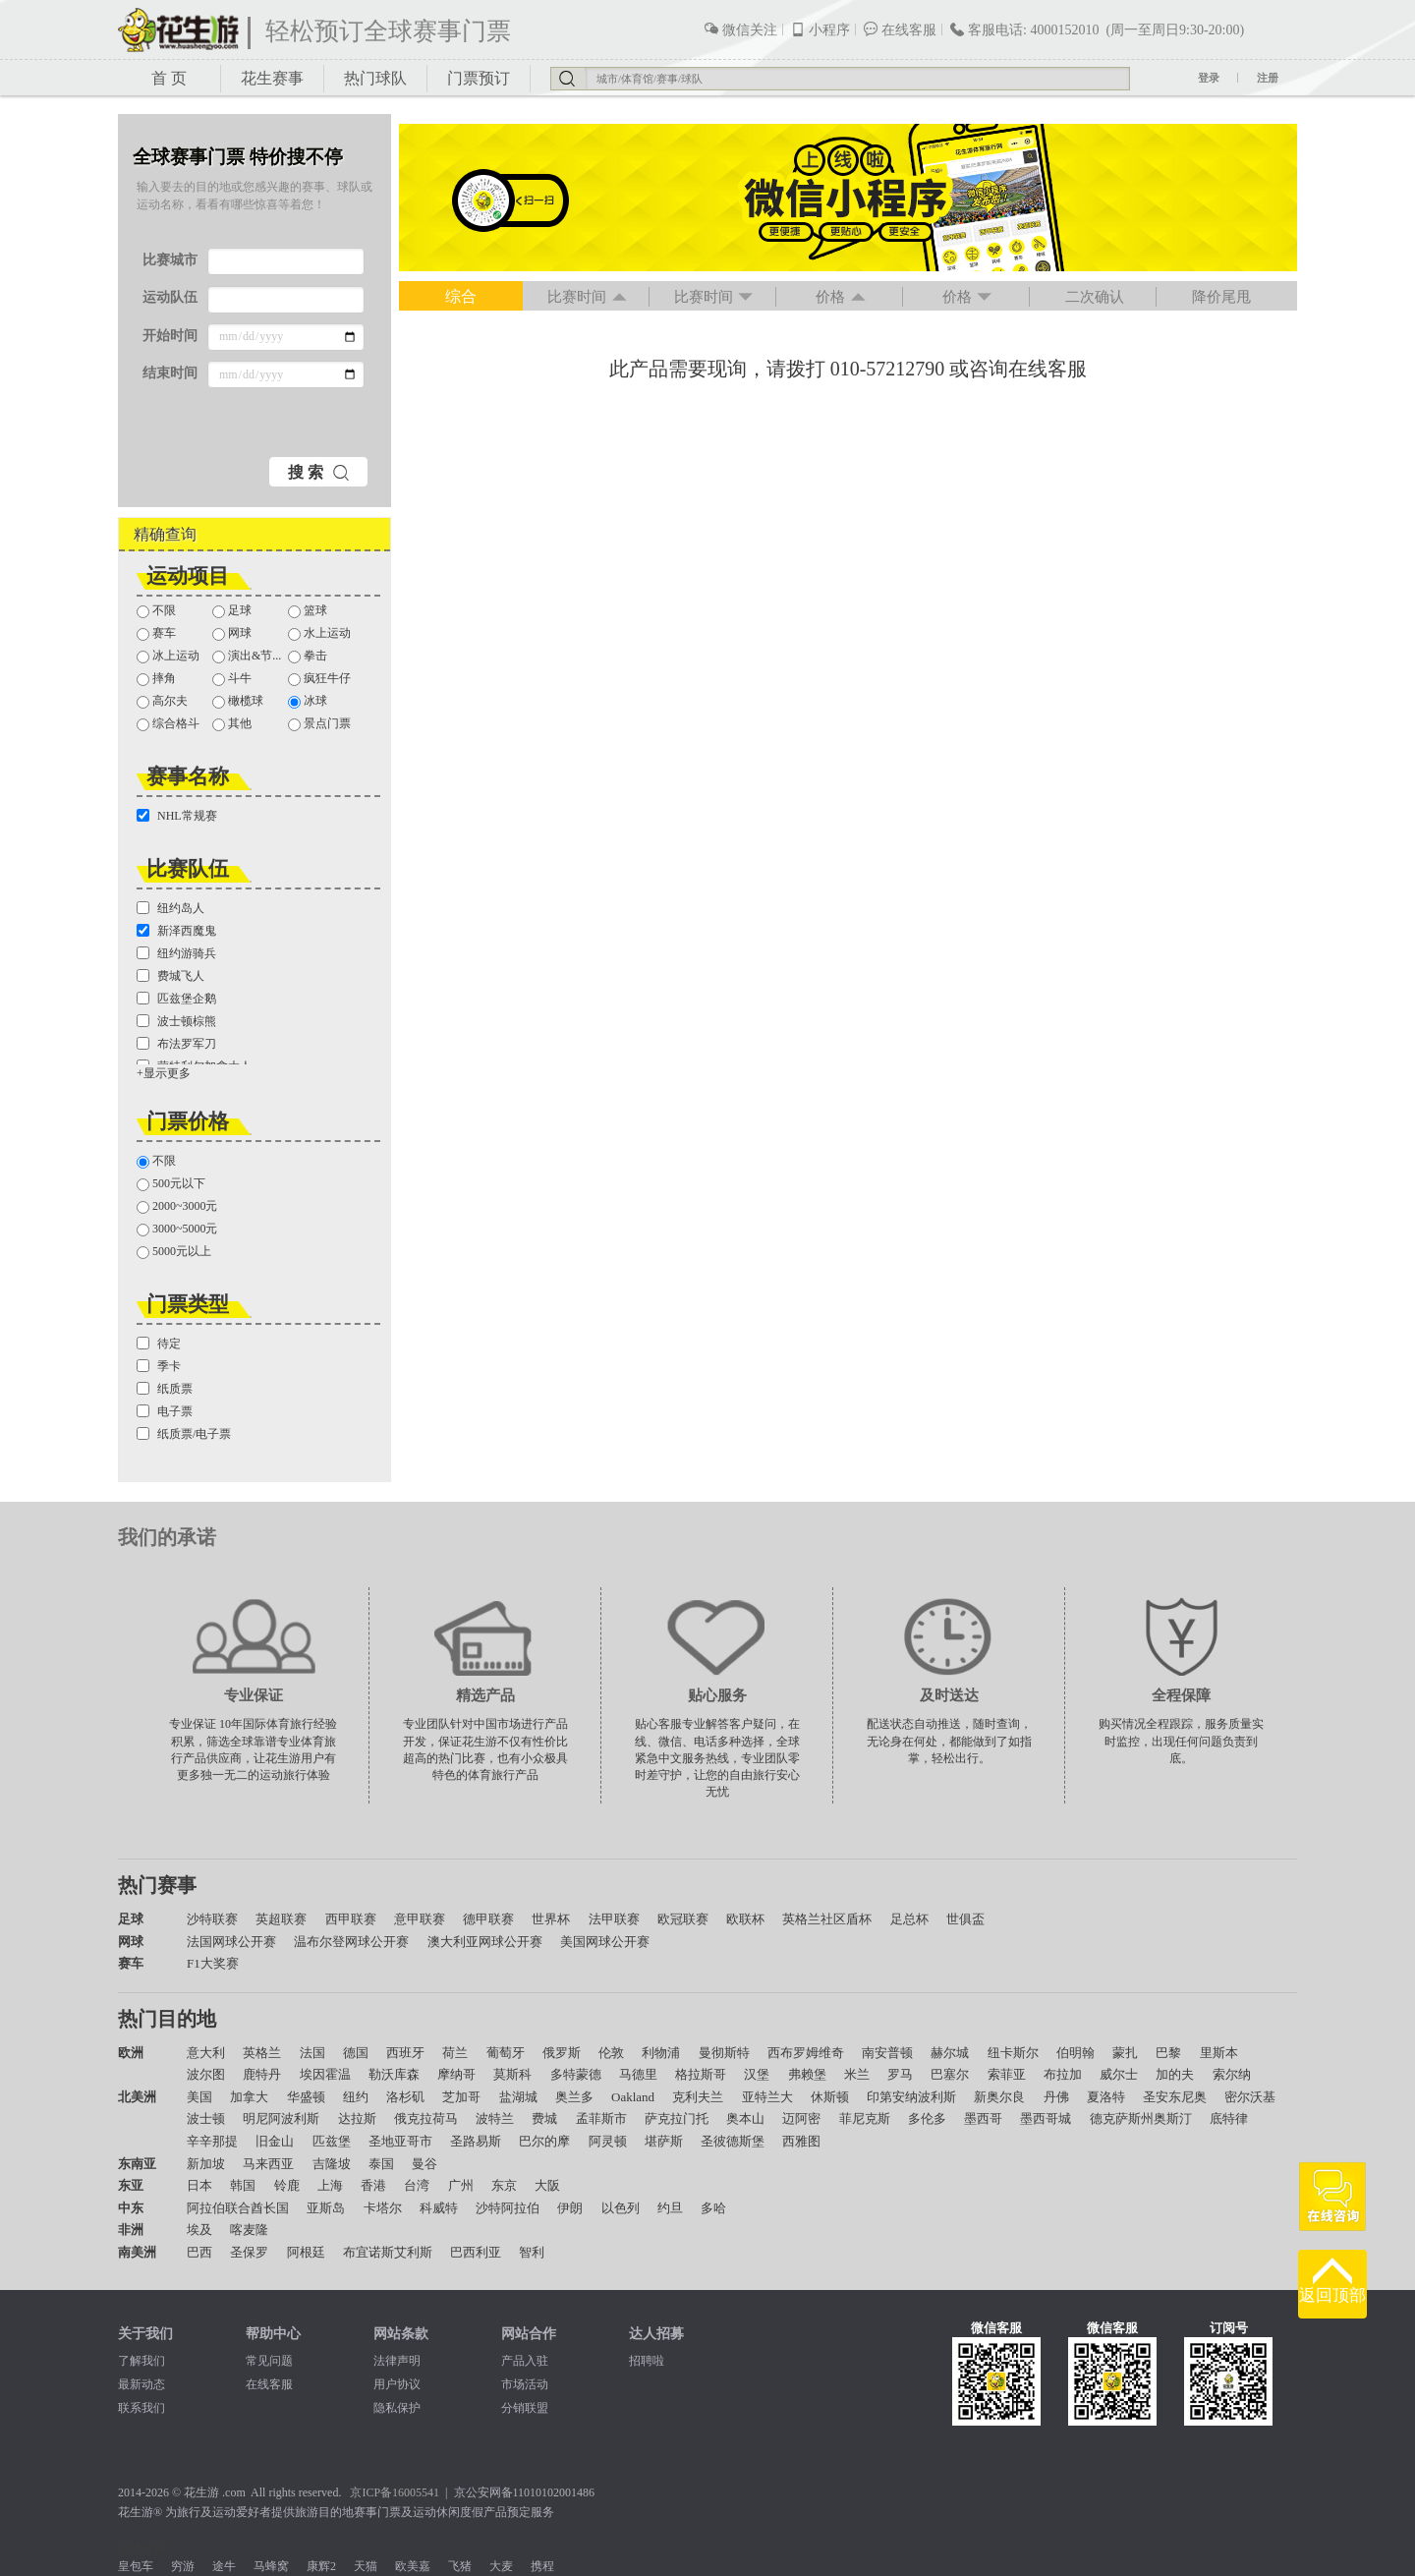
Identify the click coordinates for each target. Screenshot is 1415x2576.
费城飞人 (170, 976)
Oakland (632, 2096)
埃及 (199, 2229)
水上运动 (319, 633)
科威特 (439, 2208)
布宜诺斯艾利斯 (387, 2252)
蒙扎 (1125, 2052)
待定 (159, 1343)
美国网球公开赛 (605, 1941)
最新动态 (141, 2384)
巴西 (199, 2252)
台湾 (416, 2185)
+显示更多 (164, 1073)
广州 (461, 2185)
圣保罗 (249, 2252)
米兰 (857, 2074)
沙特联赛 (212, 1919)
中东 (130, 2208)
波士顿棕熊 (176, 1021)
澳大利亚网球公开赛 (484, 1941)
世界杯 (551, 1919)
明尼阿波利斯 (281, 2118)
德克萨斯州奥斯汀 (1141, 2118)
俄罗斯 (561, 2052)
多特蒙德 (575, 2074)
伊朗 (570, 2208)
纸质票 (165, 1389)
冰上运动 (168, 656)
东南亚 (137, 2163)
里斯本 (1219, 2052)
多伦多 (927, 2118)
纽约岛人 (170, 908)
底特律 (1229, 2118)
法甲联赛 (614, 1919)
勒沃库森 (394, 2074)
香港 (373, 2185)
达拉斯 (357, 2118)
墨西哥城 (1045, 2118)
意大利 (206, 2052)
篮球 (307, 610)
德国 (355, 2052)
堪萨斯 (664, 2141)
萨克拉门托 (676, 2118)
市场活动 (524, 2384)
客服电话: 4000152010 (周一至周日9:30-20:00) (1096, 29)
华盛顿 (306, 2096)
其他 (232, 723)
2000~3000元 (177, 1206)
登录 (1208, 78)
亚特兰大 (767, 2096)
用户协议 (397, 2384)
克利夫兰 (697, 2096)
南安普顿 (887, 2052)
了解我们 (141, 2361)
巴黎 (1168, 2052)
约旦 (670, 2208)
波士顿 (206, 2118)
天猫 (365, 2566)
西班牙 (405, 2052)
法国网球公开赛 (231, 1941)
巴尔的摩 (544, 2141)
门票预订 (478, 78)
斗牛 (232, 678)
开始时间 (170, 335)
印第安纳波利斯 (911, 2096)
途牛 (224, 2566)
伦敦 (611, 2052)
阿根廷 (306, 2252)
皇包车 (135, 2566)
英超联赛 (281, 1919)
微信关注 (740, 29)
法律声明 (397, 2361)
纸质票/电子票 (184, 1434)
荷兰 (455, 2052)
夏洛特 (1106, 2096)
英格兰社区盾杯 (827, 1919)
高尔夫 (162, 701)
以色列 (620, 2208)
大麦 (501, 2566)
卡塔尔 (383, 2208)
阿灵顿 (608, 2141)
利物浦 (661, 2052)
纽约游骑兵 (176, 953)
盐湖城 (518, 2096)
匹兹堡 (331, 2141)
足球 (232, 610)
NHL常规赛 (177, 816)
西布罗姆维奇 (805, 2052)
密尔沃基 (1249, 2096)
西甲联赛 (350, 1919)
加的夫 (1175, 2074)
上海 (330, 2185)
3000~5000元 (177, 1229)
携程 (542, 2566)
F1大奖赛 (213, 1963)
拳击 (307, 656)
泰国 (381, 2163)
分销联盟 (524, 2408)
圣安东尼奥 (1175, 2096)
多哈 (713, 2208)
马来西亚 (268, 2163)
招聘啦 (646, 2361)
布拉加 (1063, 2074)
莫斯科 (512, 2074)
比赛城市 (170, 260)
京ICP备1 (374, 2492)
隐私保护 (397, 2408)
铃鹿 (287, 2185)
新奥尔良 (999, 2096)
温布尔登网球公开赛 (351, 1941)
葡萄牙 (505, 2052)
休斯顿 (830, 2096)
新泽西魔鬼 (176, 931)
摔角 (156, 678)
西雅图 (801, 2141)
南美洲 (137, 2252)
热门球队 (375, 78)
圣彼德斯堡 (732, 2141)
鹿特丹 (262, 2074)
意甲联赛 (419, 1919)
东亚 (130, 2185)
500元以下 (171, 1183)
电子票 (165, 1411)
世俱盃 (965, 1919)
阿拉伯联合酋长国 (238, 2208)
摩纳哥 (456, 2074)
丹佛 (1056, 2096)
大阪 (547, 2185)
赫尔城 (950, 2052)
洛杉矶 (405, 2096)
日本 (199, 2185)
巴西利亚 (475, 2252)
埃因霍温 (325, 2074)
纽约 (355, 2096)
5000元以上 (174, 1251)
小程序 (820, 29)
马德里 (638, 2074)
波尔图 (206, 2074)
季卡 (159, 1366)
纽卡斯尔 (1013, 2052)
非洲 (130, 2229)
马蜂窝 (271, 2566)
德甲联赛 (488, 1919)
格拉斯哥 (700, 2074)
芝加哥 (461, 2096)
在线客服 (899, 29)
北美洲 (137, 2096)
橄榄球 (237, 701)
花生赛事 (272, 78)
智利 (531, 2252)
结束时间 (170, 373)
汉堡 (756, 2074)
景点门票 (319, 723)
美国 (199, 2096)
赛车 (156, 633)
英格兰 (262, 2052)
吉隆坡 (331, 2163)
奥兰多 (574, 2096)
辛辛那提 (212, 2141)
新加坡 (206, 2163)
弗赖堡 (807, 2074)
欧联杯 (745, 1919)
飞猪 (460, 2566)
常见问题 (269, 2361)
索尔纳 (1232, 2074)
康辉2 (321, 2566)
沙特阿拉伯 (507, 2208)
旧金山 (274, 2141)
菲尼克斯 (864, 2118)
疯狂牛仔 (319, 678)
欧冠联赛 (682, 1919)
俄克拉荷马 (426, 2118)
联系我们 (141, 2408)
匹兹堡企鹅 (176, 998)
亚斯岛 (326, 2208)
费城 (544, 2118)
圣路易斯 (475, 2141)
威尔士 (1119, 2074)
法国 (312, 2052)
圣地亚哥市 (400, 2141)
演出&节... (246, 656)
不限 (156, 610)
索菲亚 (1007, 2074)
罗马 (900, 2074)
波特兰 (495, 2118)
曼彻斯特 (724, 2052)
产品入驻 (524, 2361)
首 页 (169, 78)
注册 (1267, 78)
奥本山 (745, 2118)
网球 (232, 633)
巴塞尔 (950, 2074)
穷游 (183, 2566)
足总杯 (909, 1919)
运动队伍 (170, 297)
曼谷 (424, 2163)
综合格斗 (168, 723)
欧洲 (130, 2052)
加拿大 (249, 2096)
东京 (504, 2185)
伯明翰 (1075, 2052)
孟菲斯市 (601, 2118)
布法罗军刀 (176, 1044)
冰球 (307, 701)
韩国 (242, 2185)
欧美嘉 (412, 2566)
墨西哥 (983, 2118)
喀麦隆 (249, 2229)
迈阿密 (801, 2118)
